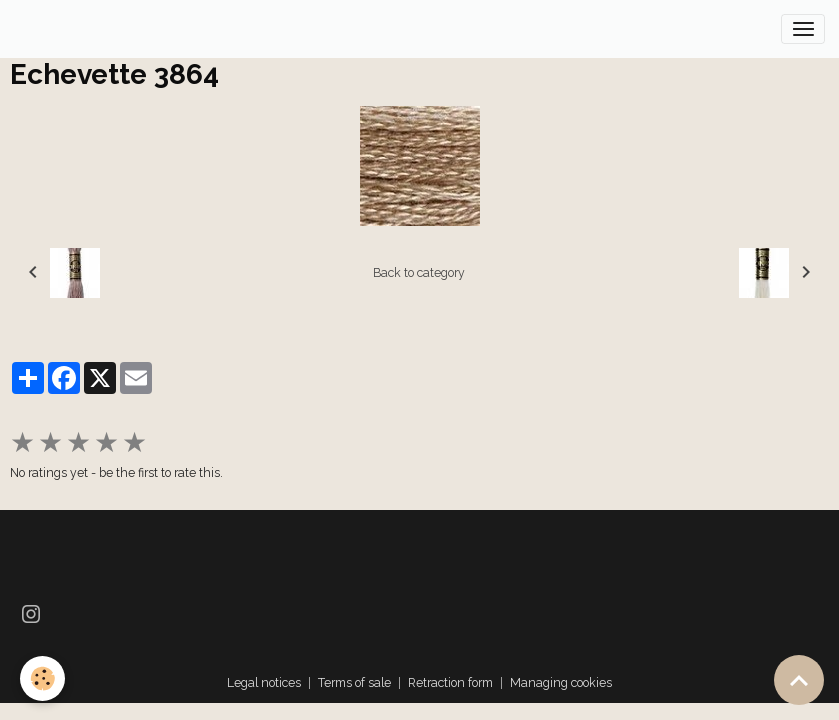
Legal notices (264, 682)
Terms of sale (354, 682)
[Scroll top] (799, 680)
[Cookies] (42, 678)
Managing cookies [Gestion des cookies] (561, 682)
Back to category (419, 272)
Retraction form (450, 682)
